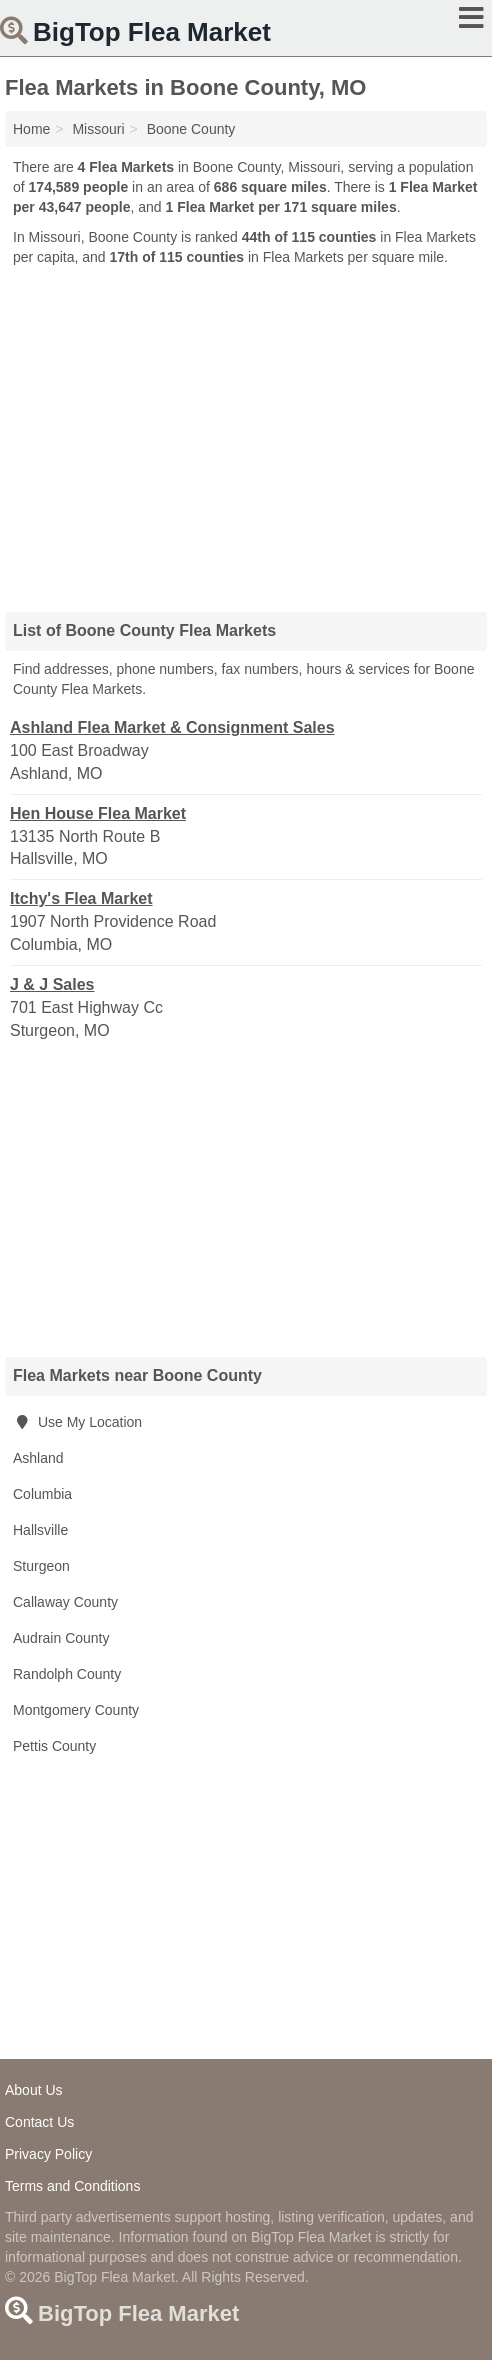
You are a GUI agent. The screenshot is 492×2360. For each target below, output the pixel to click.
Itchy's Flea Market (81, 898)
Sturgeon (41, 1566)
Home (31, 129)
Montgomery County (76, 1710)
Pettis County (54, 1746)
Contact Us (39, 2122)
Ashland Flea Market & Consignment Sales (172, 727)
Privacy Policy (48, 2154)
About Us (34, 2090)
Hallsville (40, 1530)
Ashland (38, 1458)
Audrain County (61, 1638)
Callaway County (65, 1602)
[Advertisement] (246, 432)
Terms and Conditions (72, 2186)
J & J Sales (52, 984)
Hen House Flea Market (98, 813)
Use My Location (77, 1422)
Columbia (42, 1494)
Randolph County (67, 1674)
